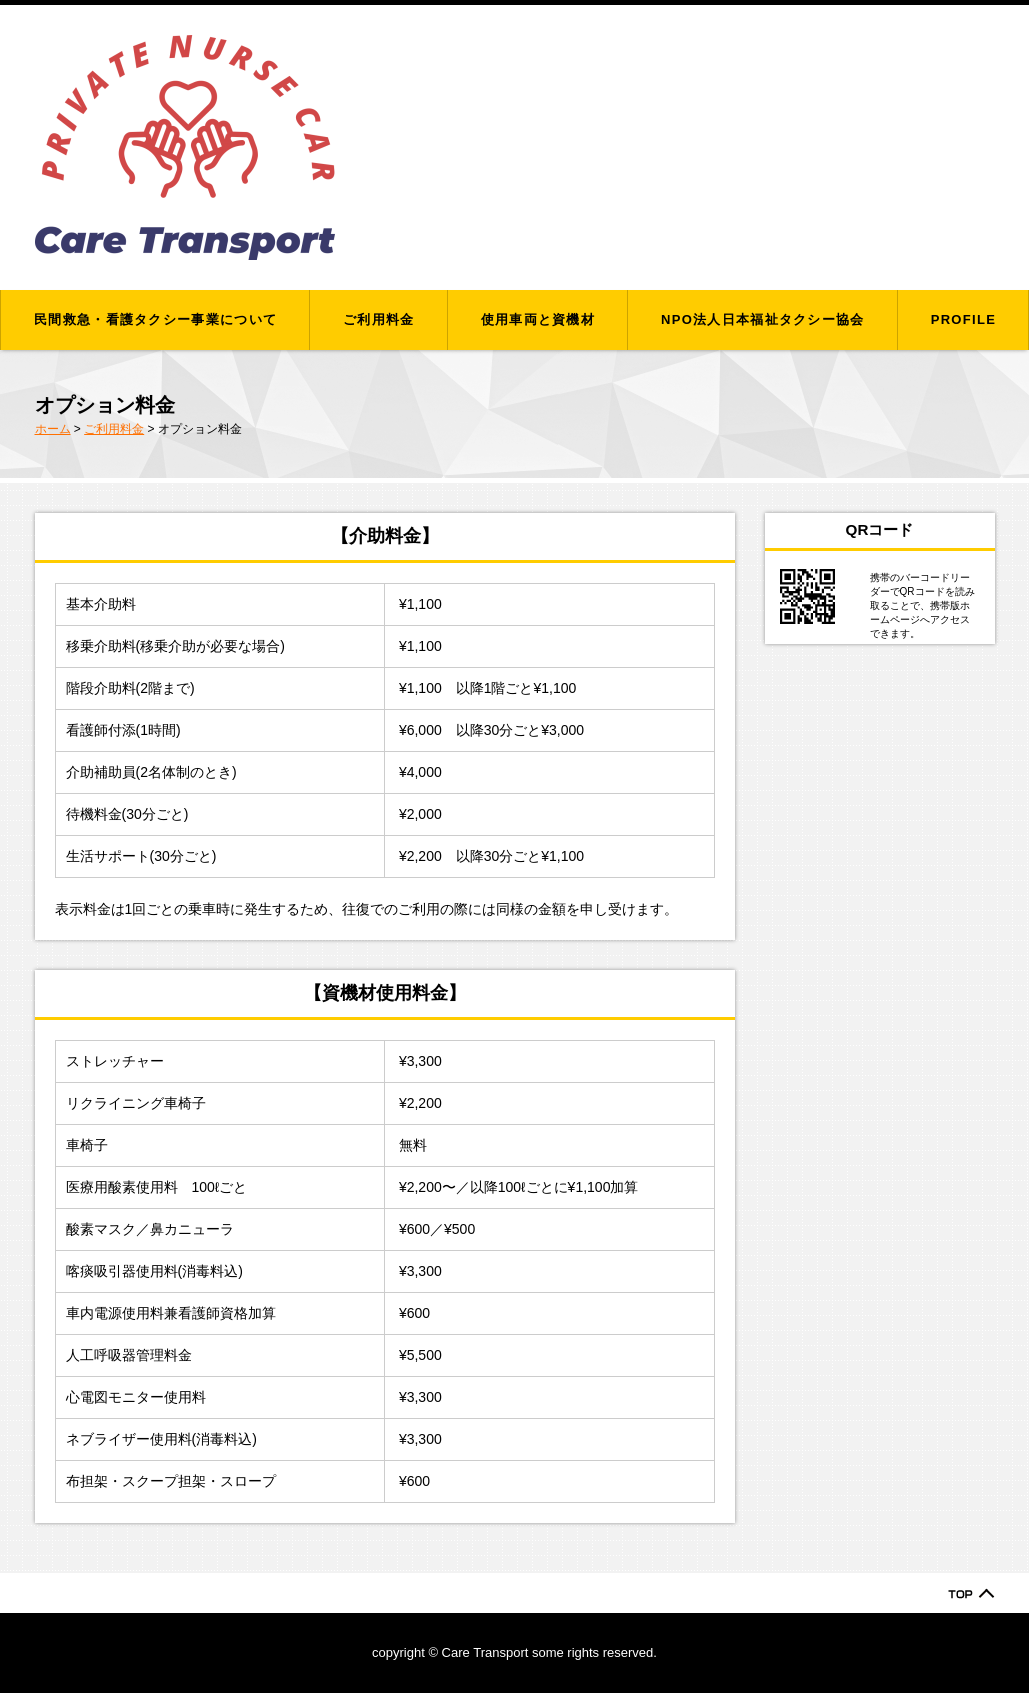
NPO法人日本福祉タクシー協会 (763, 319)
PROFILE (963, 319)
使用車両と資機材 (538, 319)
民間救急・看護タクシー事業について (155, 319)
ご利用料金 (379, 319)
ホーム (53, 429)
